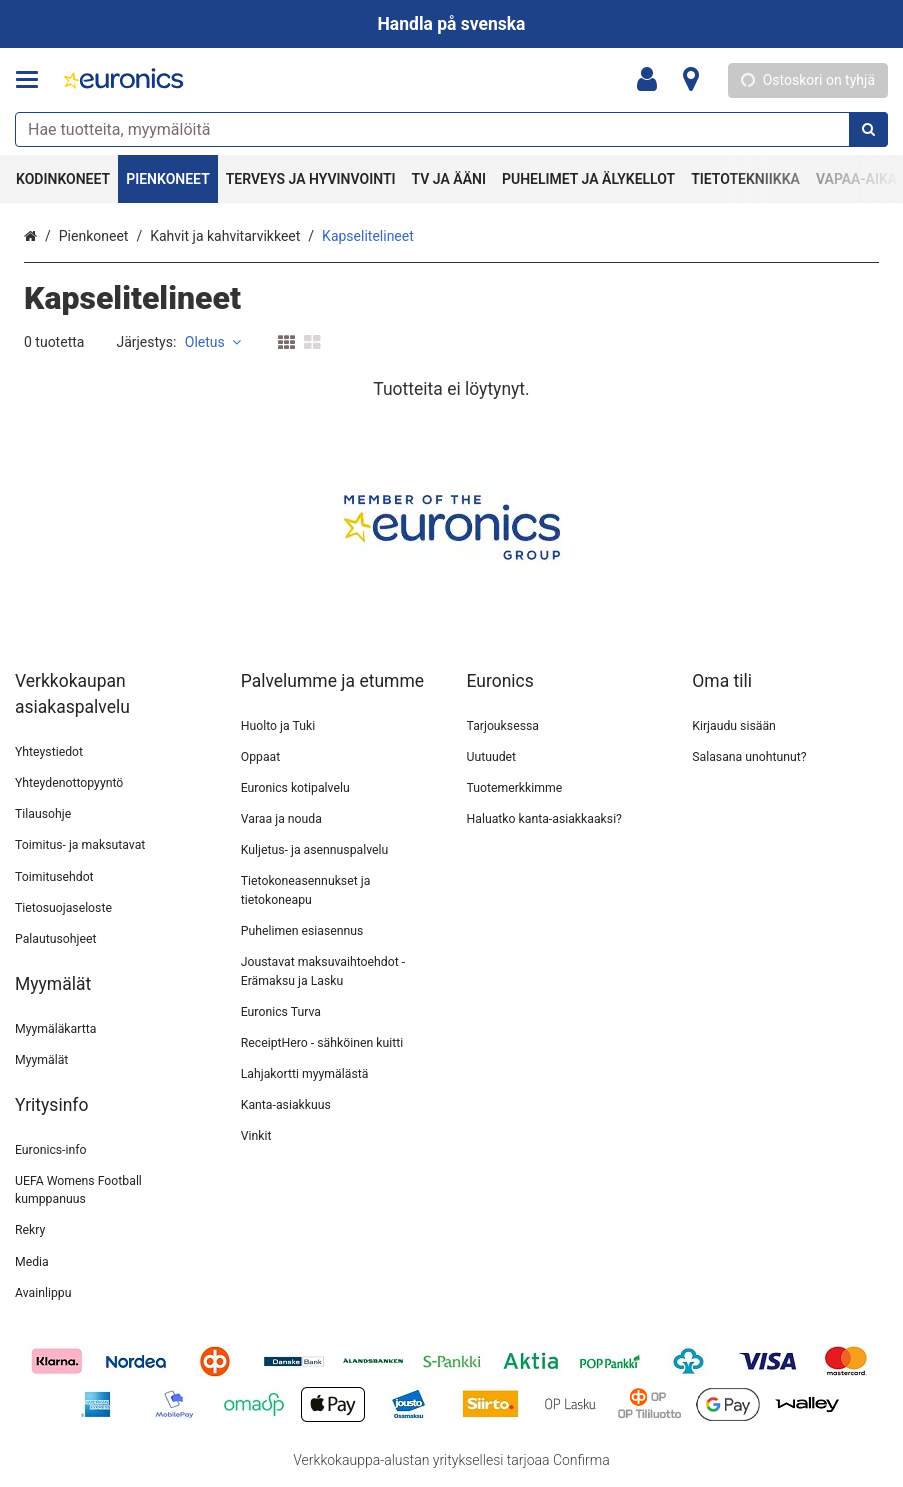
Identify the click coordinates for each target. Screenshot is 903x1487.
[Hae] (868, 129)
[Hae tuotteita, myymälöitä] (451, 129)
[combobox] (451, 129)
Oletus (213, 342)
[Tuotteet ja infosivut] (33, 80)
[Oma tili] (653, 80)
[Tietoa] (691, 80)
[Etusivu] (124, 80)
